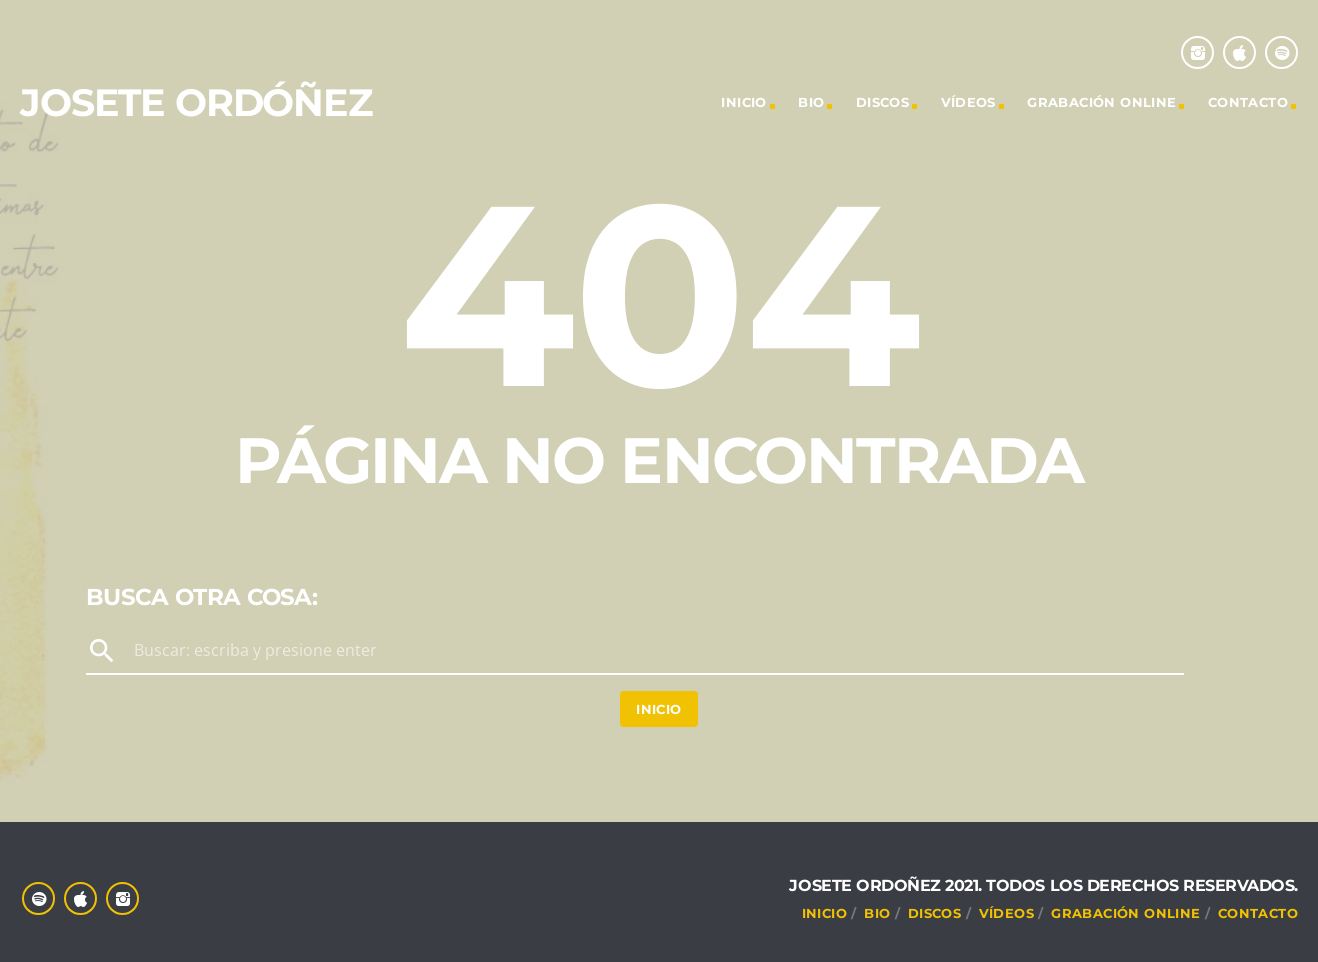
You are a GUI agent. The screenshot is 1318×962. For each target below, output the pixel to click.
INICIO (743, 102)
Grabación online (1101, 102)
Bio (811, 102)
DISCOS (882, 102)
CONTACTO (1248, 102)
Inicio (658, 709)
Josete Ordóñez (196, 102)
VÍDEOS (968, 102)
